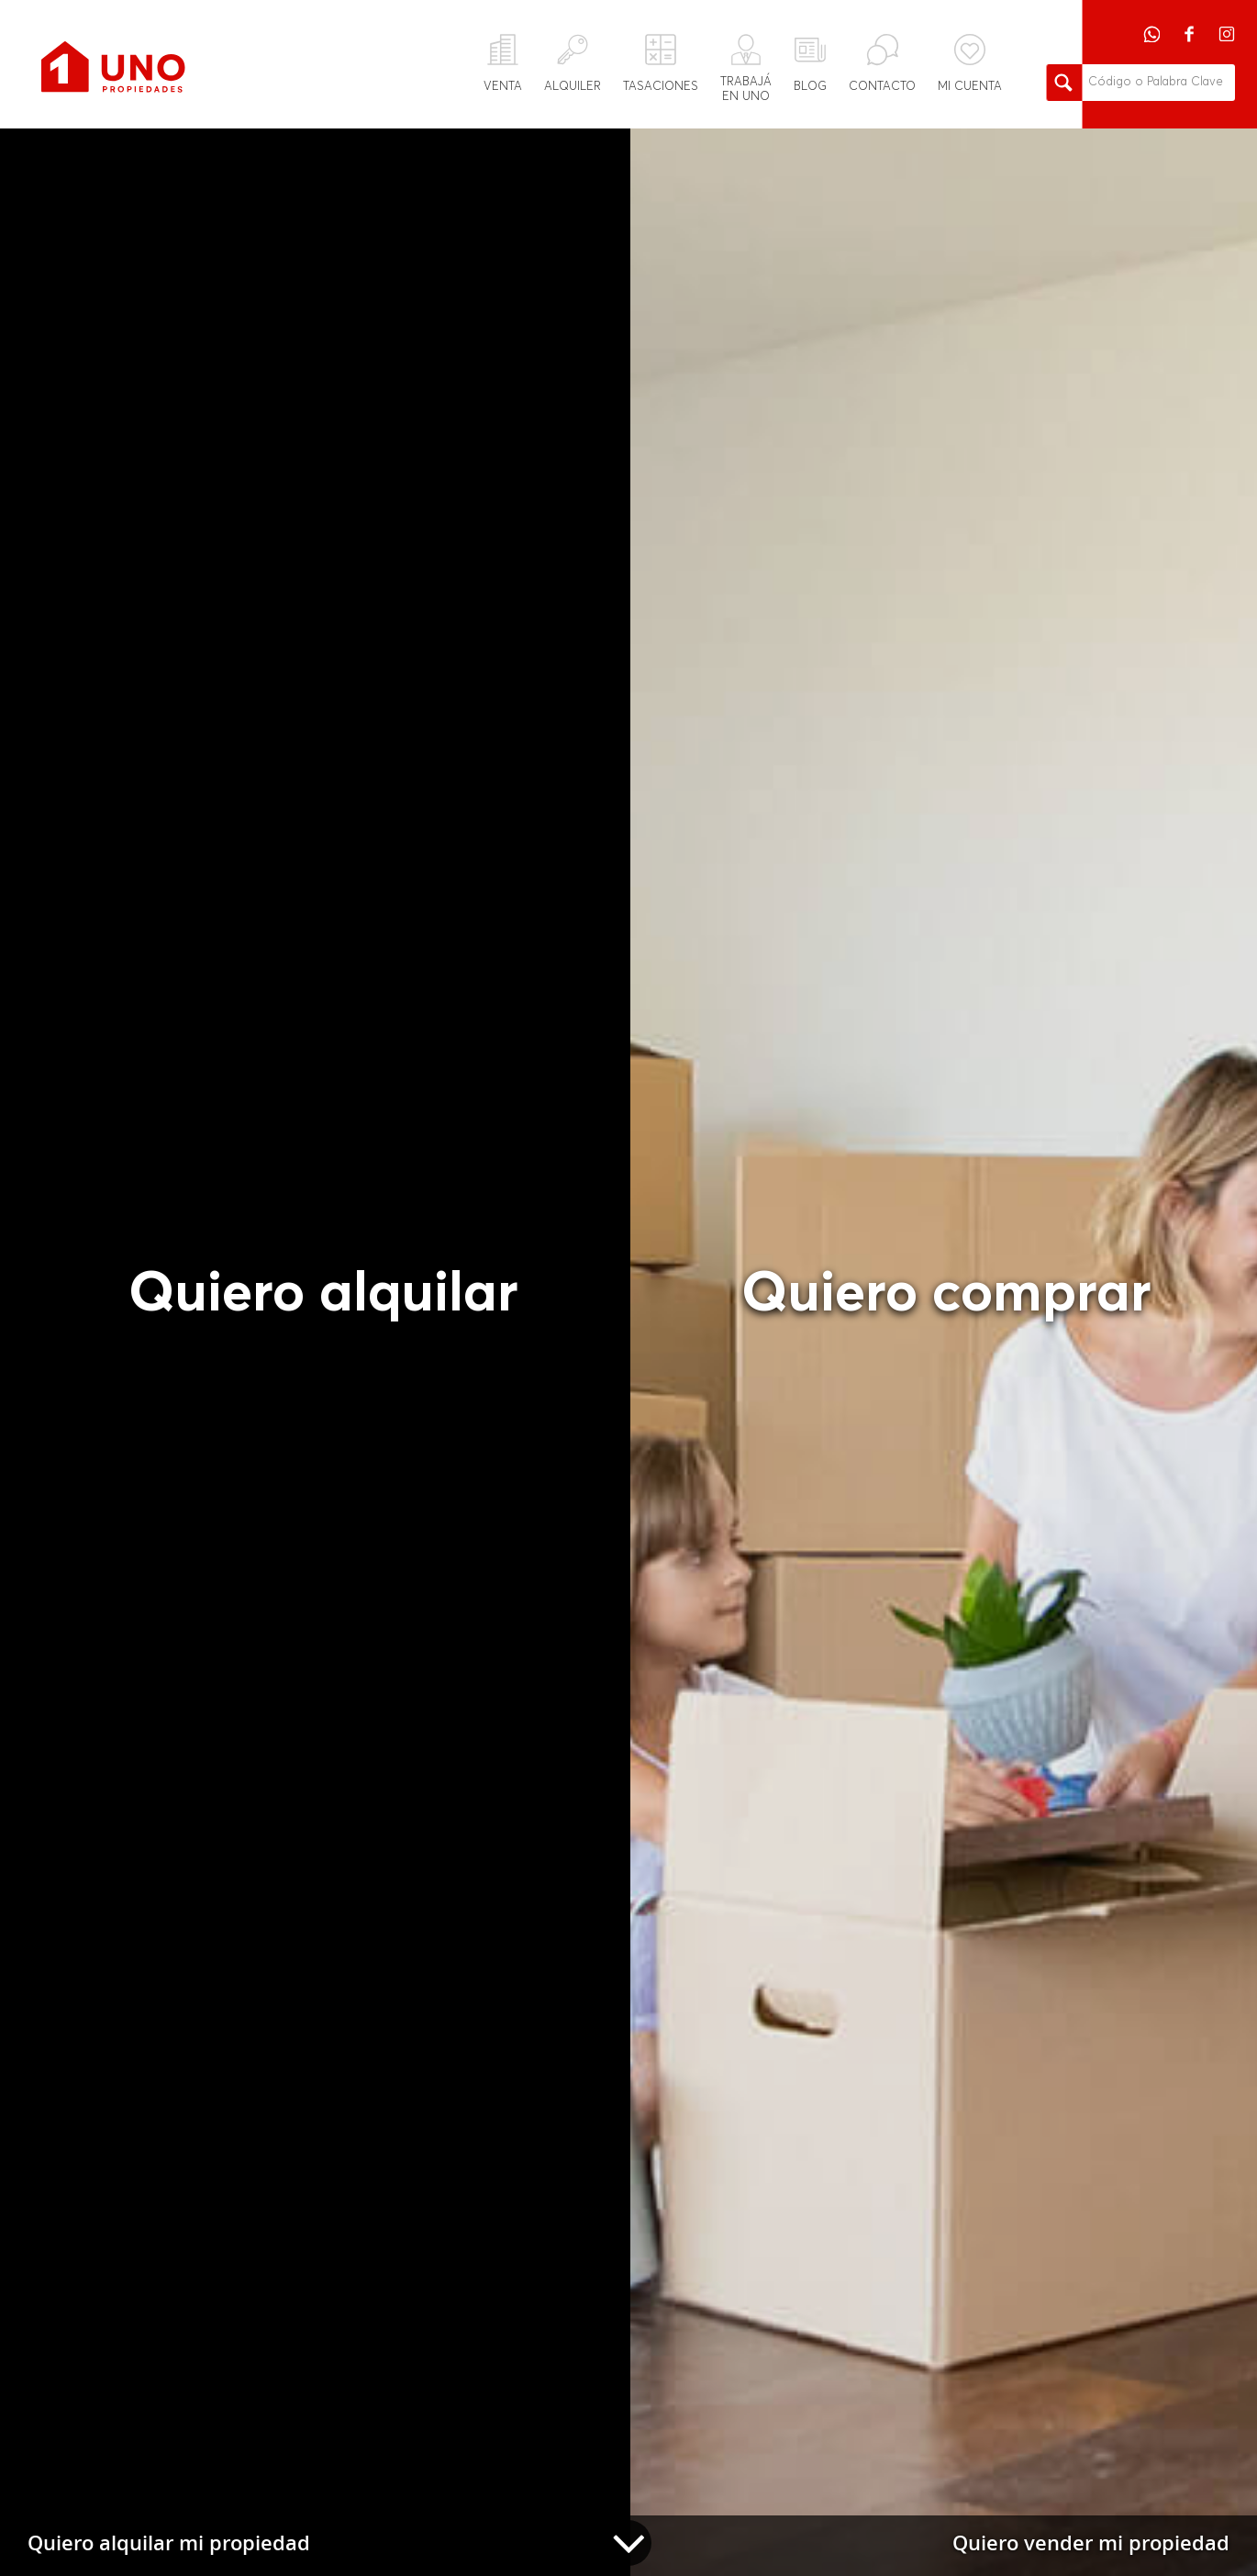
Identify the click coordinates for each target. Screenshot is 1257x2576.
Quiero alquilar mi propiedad (169, 2543)
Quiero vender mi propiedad (1090, 2543)
